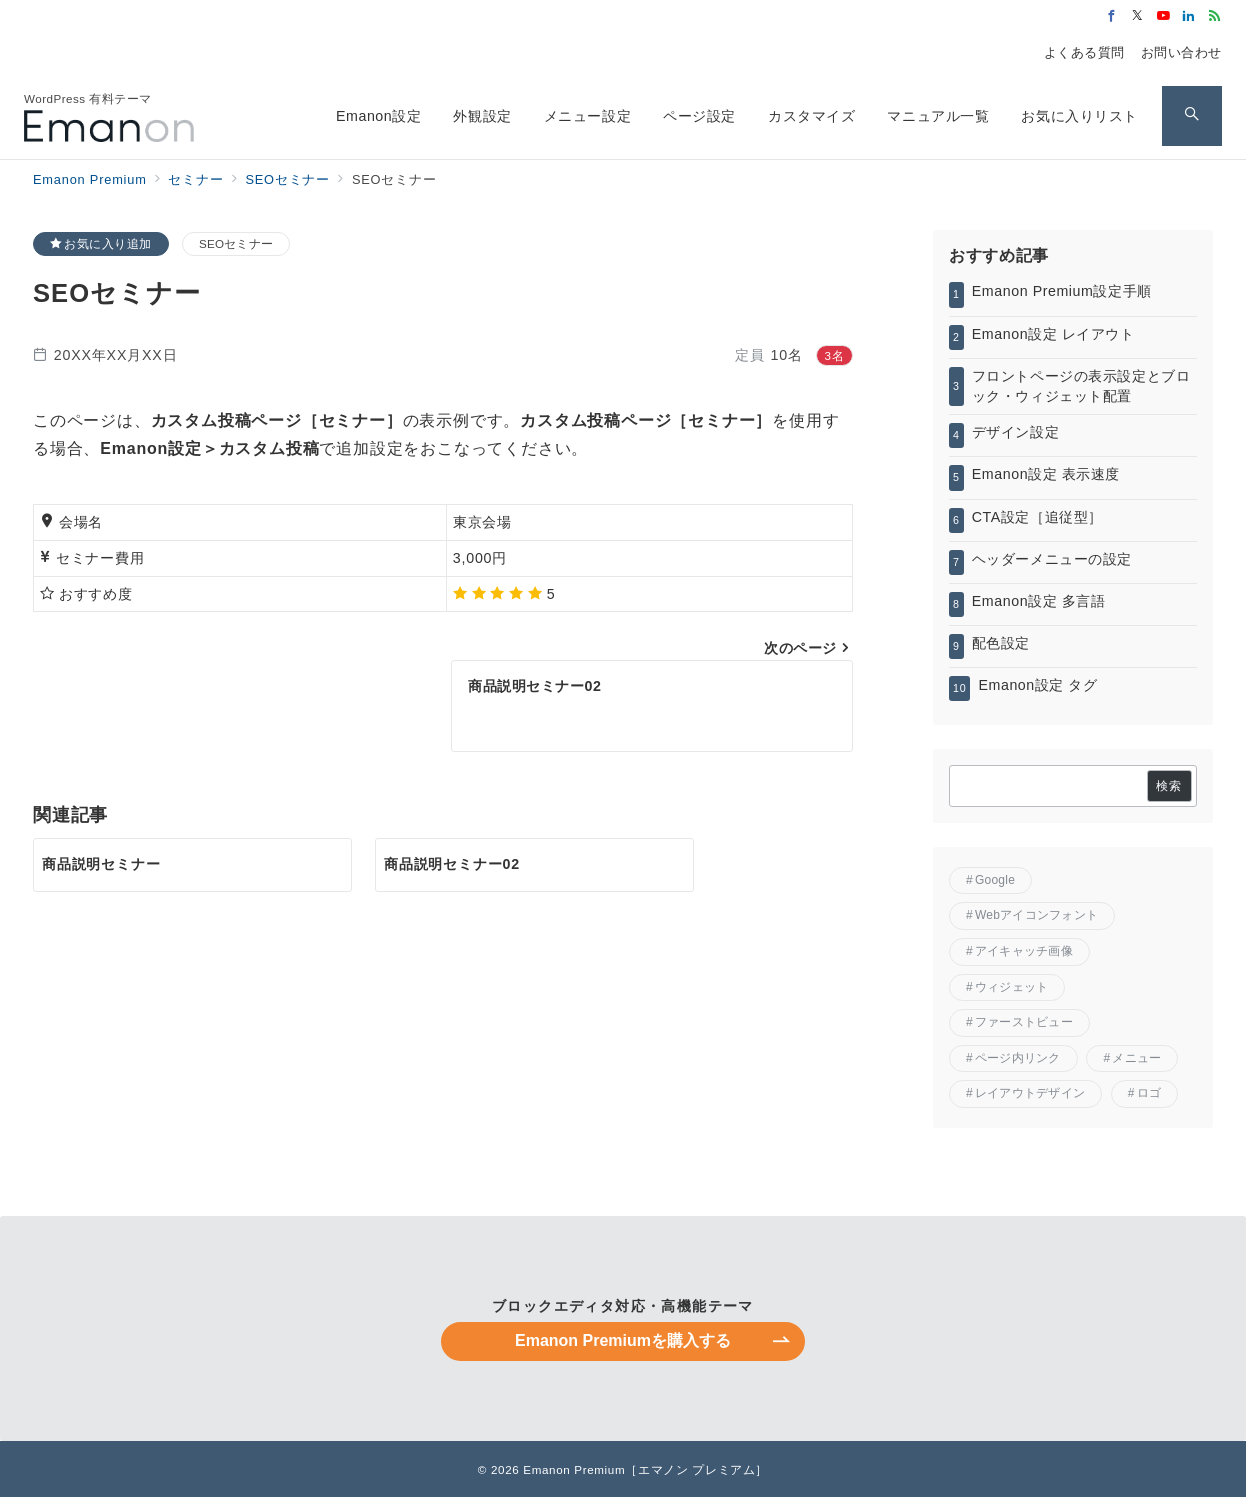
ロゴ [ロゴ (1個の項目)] (1149, 1093)
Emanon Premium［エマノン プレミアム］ (645, 1469)
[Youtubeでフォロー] (1164, 16)
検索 (1169, 785)
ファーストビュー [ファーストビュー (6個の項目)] (1024, 1022)
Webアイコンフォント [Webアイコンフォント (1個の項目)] (1036, 915)
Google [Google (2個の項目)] (995, 880)
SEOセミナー (236, 243)
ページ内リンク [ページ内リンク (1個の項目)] (1018, 1058)
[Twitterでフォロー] (1138, 16)
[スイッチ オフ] (1192, 116)
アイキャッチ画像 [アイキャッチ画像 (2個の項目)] (1024, 951)
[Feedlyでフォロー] (1215, 16)
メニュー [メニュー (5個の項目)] (1136, 1058)
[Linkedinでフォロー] (1189, 16)
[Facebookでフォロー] (1112, 16)
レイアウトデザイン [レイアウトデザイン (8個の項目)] (1030, 1093)
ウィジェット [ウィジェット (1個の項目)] (1011, 987)
